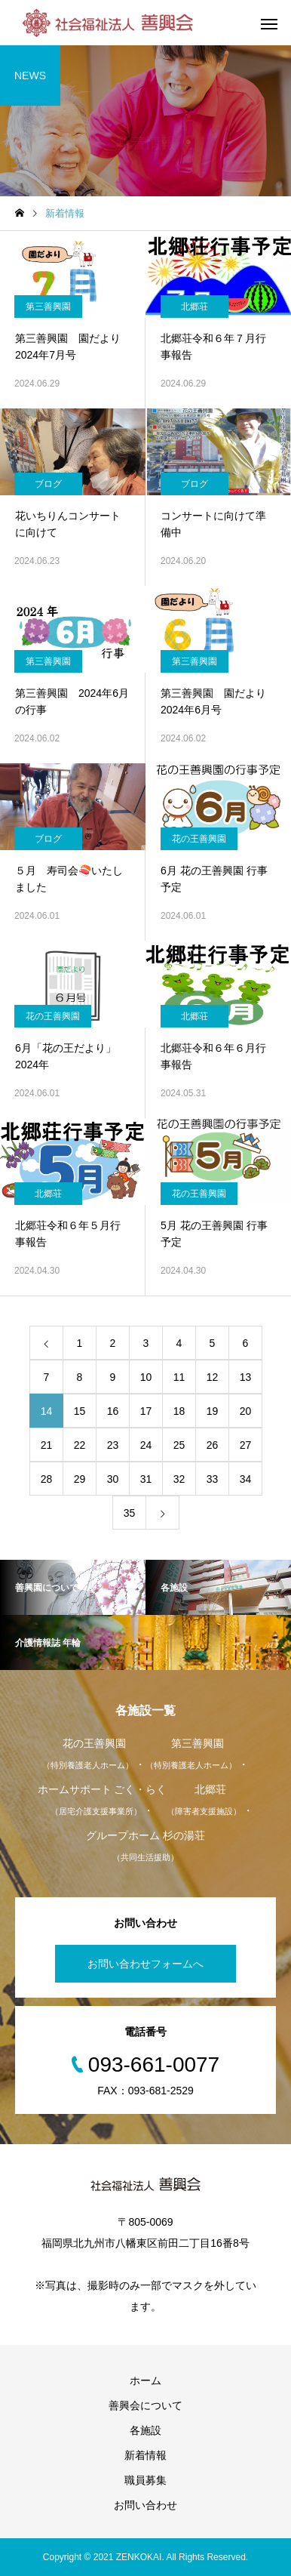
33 (213, 1479)
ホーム (145, 2380)
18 (179, 1411)
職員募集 (145, 2480)
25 (179, 1445)
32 (179, 1479)
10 (146, 1377)
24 (146, 1445)
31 (146, 1479)
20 (246, 1411)
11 (179, 1377)
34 (246, 1479)
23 (113, 1445)
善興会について (145, 2405)
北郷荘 (194, 306)
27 (246, 1445)
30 (113, 1479)
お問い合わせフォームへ (145, 1964)
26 (213, 1445)
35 (130, 1513)
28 (47, 1479)
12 (213, 1377)
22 (80, 1445)
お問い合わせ (145, 2505)
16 (113, 1411)
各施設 (145, 2430)
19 (213, 1411)
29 (80, 1479)
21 (47, 1445)
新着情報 (145, 2455)
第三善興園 (48, 306)
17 (146, 1411)
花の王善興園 (199, 839)
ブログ (48, 484)
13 (246, 1377)
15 (80, 1411)
